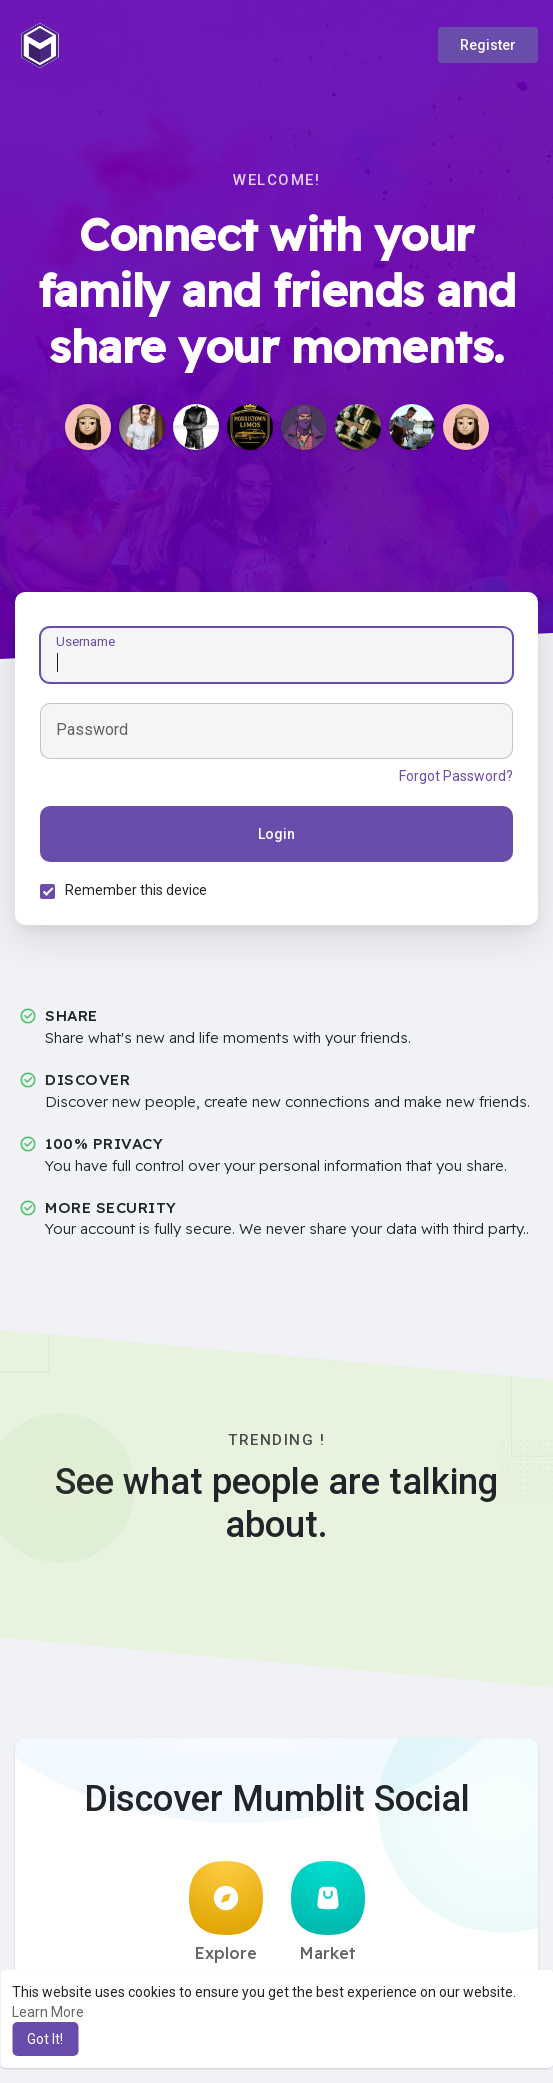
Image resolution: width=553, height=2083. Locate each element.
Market (328, 1912)
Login (276, 834)
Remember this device (136, 890)
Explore (226, 1912)
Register (488, 45)
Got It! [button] (45, 2039)
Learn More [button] (48, 2012)
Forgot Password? (456, 776)
